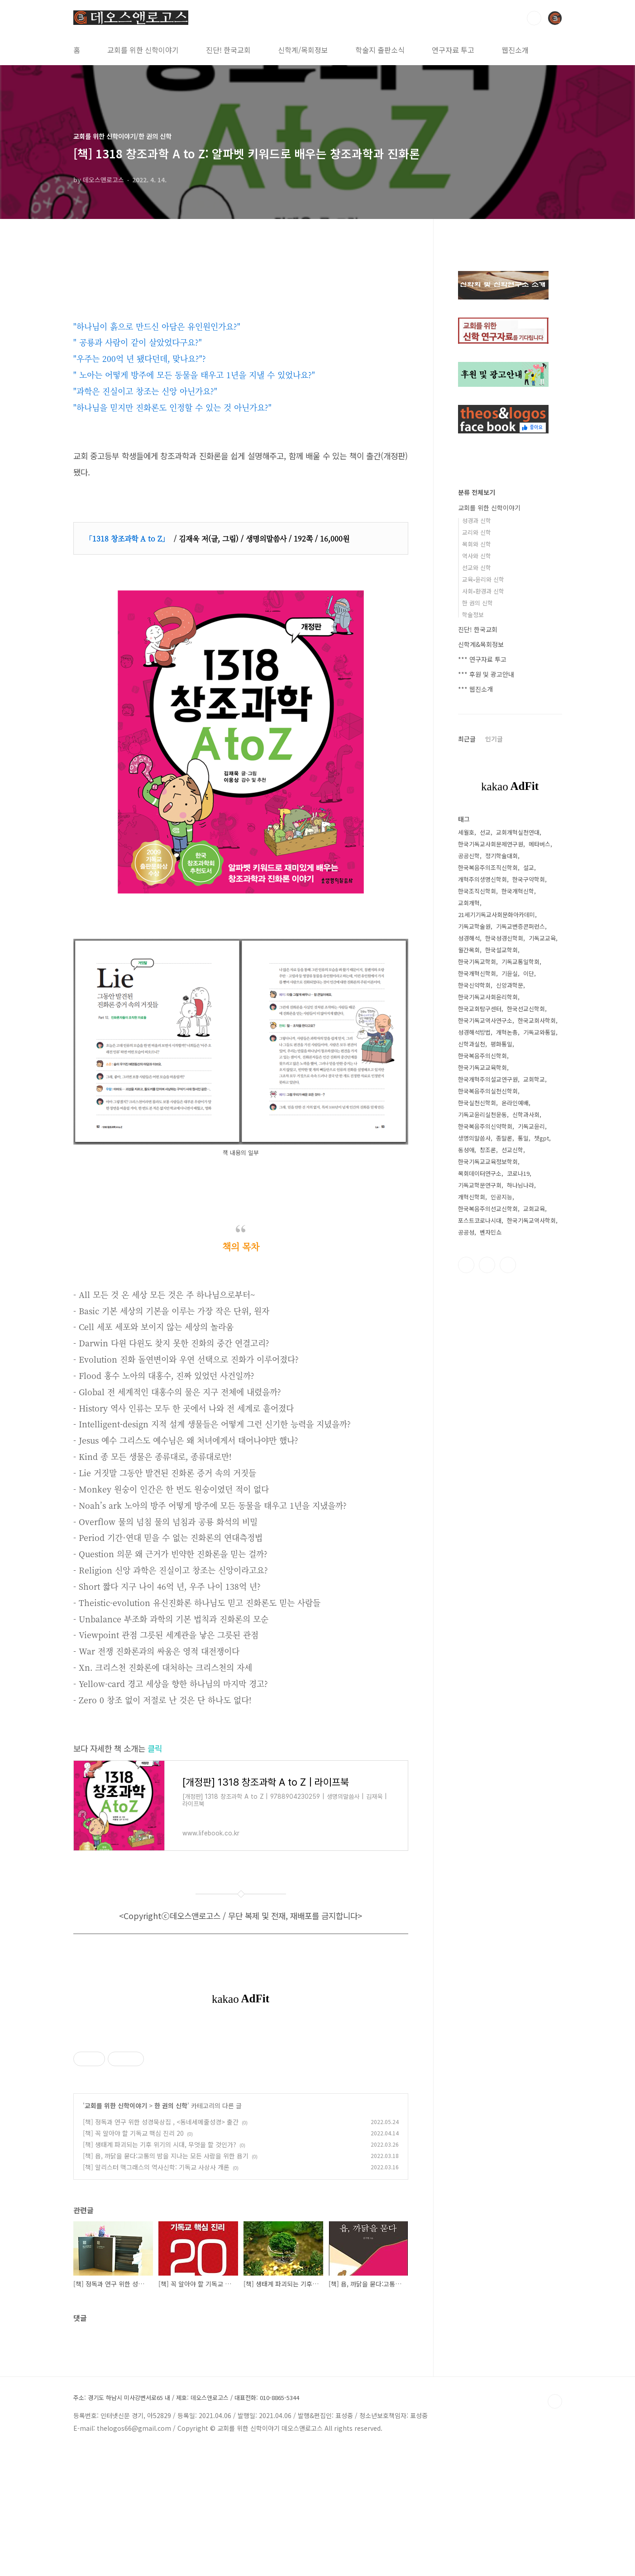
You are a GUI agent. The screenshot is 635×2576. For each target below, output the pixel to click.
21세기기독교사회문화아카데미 (496, 914)
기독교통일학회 (520, 961)
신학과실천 (471, 1044)
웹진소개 (515, 49)
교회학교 (534, 1079)
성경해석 (469, 938)
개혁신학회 (471, 1197)
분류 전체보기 (476, 492)
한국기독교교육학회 (482, 1067)
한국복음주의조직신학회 (488, 867)
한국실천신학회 (477, 1102)
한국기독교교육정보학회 (488, 1161)
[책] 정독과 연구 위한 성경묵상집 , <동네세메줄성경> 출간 (161, 2248)
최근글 (467, 738)
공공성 (466, 1232)
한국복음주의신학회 (482, 1055)
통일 (523, 1138)
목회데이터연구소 (479, 1173)
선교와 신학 (476, 567)
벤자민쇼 (490, 1232)
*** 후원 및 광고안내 (486, 674)
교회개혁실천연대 (518, 832)
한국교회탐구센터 (479, 1008)
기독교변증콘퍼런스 (520, 926)
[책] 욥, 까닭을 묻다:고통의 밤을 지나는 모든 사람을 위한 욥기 (165, 2282)
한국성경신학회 (504, 938)
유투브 (508, 1265)
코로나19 (518, 1173)
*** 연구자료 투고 (482, 659)
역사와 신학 (476, 555)
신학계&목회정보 (481, 644)
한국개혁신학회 (477, 973)
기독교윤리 (531, 1126)
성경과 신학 (476, 520)
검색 (534, 18)
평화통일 (501, 1044)
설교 (528, 867)
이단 (528, 973)
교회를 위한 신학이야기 (143, 49)
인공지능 (501, 1197)
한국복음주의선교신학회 (488, 1208)
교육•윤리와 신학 (483, 579)
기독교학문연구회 (479, 1185)
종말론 (504, 1138)
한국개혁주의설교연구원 (488, 1079)
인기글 (494, 738)
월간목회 (469, 950)
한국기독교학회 (477, 961)
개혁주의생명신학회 (482, 879)
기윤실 (509, 973)
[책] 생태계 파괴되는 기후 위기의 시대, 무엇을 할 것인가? (159, 2271)
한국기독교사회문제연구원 (490, 844)
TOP (555, 2528)
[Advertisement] (240, 2091)
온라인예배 (515, 1102)
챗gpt (541, 1138)
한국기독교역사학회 (531, 1220)
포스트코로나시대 (479, 1220)
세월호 (466, 832)
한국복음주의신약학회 (485, 1126)
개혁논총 (507, 1032)
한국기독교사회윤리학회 (488, 997)
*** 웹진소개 (475, 689)
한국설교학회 (501, 950)
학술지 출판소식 (380, 49)
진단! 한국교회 (228, 49)
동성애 (466, 1149)
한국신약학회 (474, 985)
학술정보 (473, 614)
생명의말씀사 (474, 1138)
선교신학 (512, 1149)
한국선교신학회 (526, 1008)
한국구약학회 (528, 879)
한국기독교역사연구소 (485, 1020)
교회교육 (534, 1208)
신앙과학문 (509, 985)
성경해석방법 (474, 1032)
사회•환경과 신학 (483, 591)
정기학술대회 (501, 855)
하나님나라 (520, 1185)
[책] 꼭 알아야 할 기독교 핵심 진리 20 (133, 2259)
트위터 (487, 1265)
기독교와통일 (539, 1032)
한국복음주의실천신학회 (488, 1091)
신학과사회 (526, 1114)
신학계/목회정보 (303, 49)
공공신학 (469, 855)
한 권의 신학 (170, 2232)
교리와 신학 (476, 532)
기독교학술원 (474, 926)
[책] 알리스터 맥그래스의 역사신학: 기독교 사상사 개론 (156, 2293)
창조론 (488, 1149)
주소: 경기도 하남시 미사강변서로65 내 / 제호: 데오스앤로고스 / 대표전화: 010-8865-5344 (186, 2524)
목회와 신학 (476, 544)
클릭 (155, 1748)
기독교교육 (542, 938)
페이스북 (466, 1265)
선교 (485, 832)
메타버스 (539, 844)
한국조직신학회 (477, 891)
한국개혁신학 (517, 891)
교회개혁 (469, 902)
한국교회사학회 (537, 1020)
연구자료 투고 (453, 49)
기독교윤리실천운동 (482, 1114)
